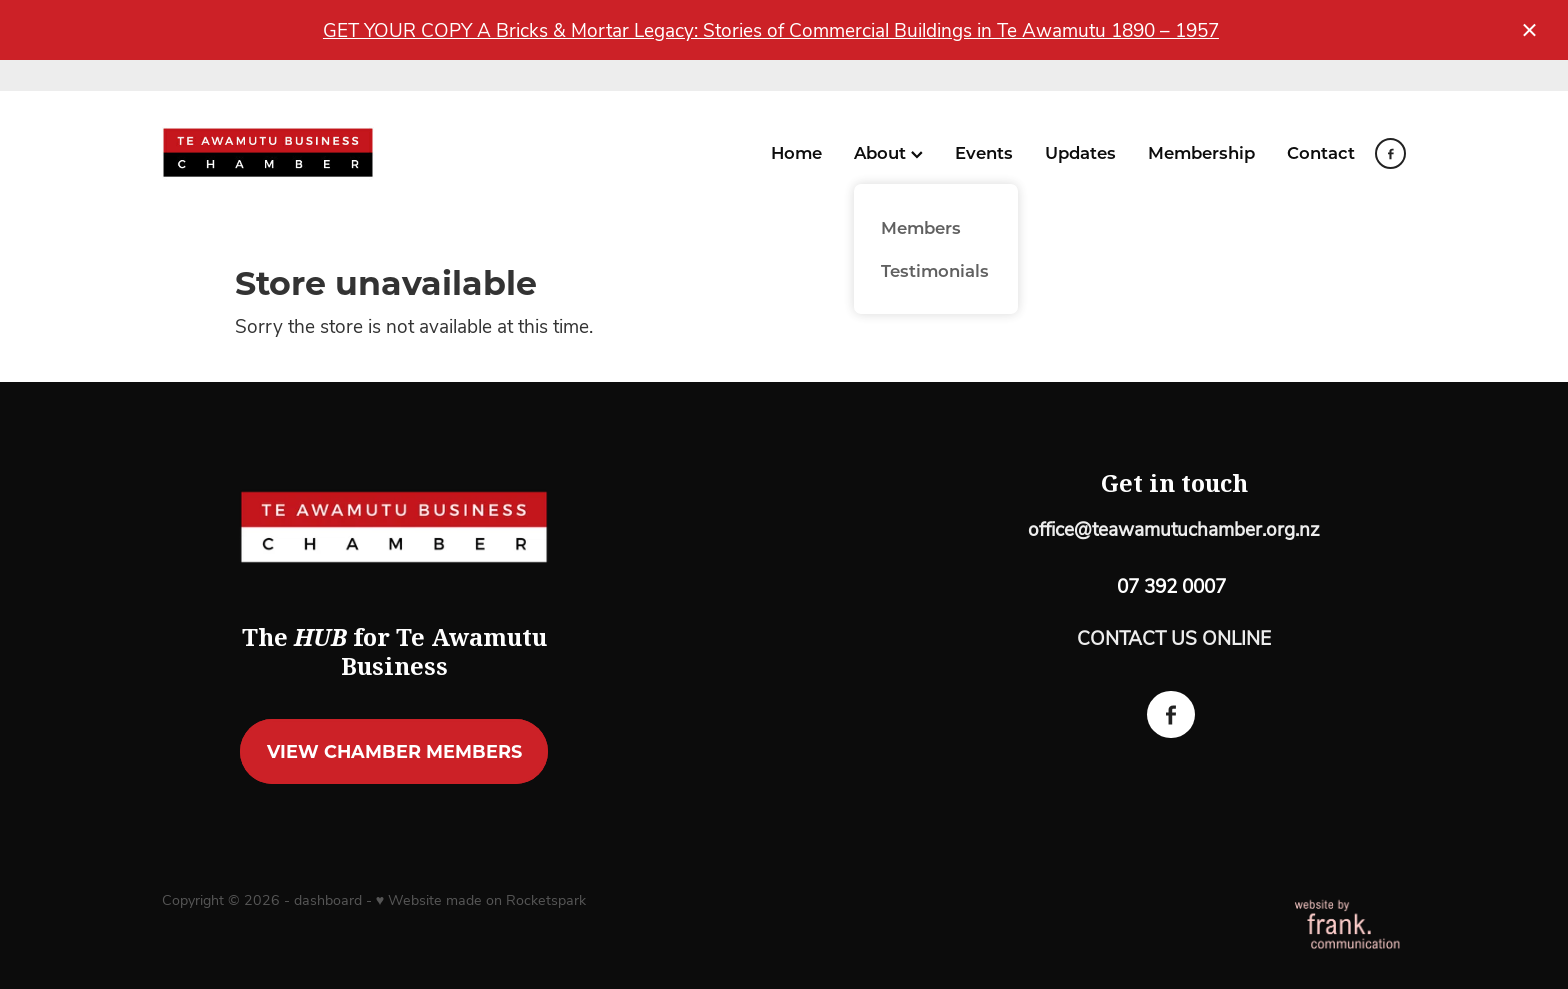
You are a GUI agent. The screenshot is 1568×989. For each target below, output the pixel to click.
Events (984, 152)
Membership (1201, 152)
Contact (1321, 152)
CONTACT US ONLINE (1174, 637)
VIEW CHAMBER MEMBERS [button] (394, 751)
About (888, 152)
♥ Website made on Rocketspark (481, 899)
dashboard (328, 899)
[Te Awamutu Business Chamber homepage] (286, 153)
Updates (1080, 152)
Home (796, 152)
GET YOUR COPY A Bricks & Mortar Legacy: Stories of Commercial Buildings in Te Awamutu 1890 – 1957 (771, 29)
